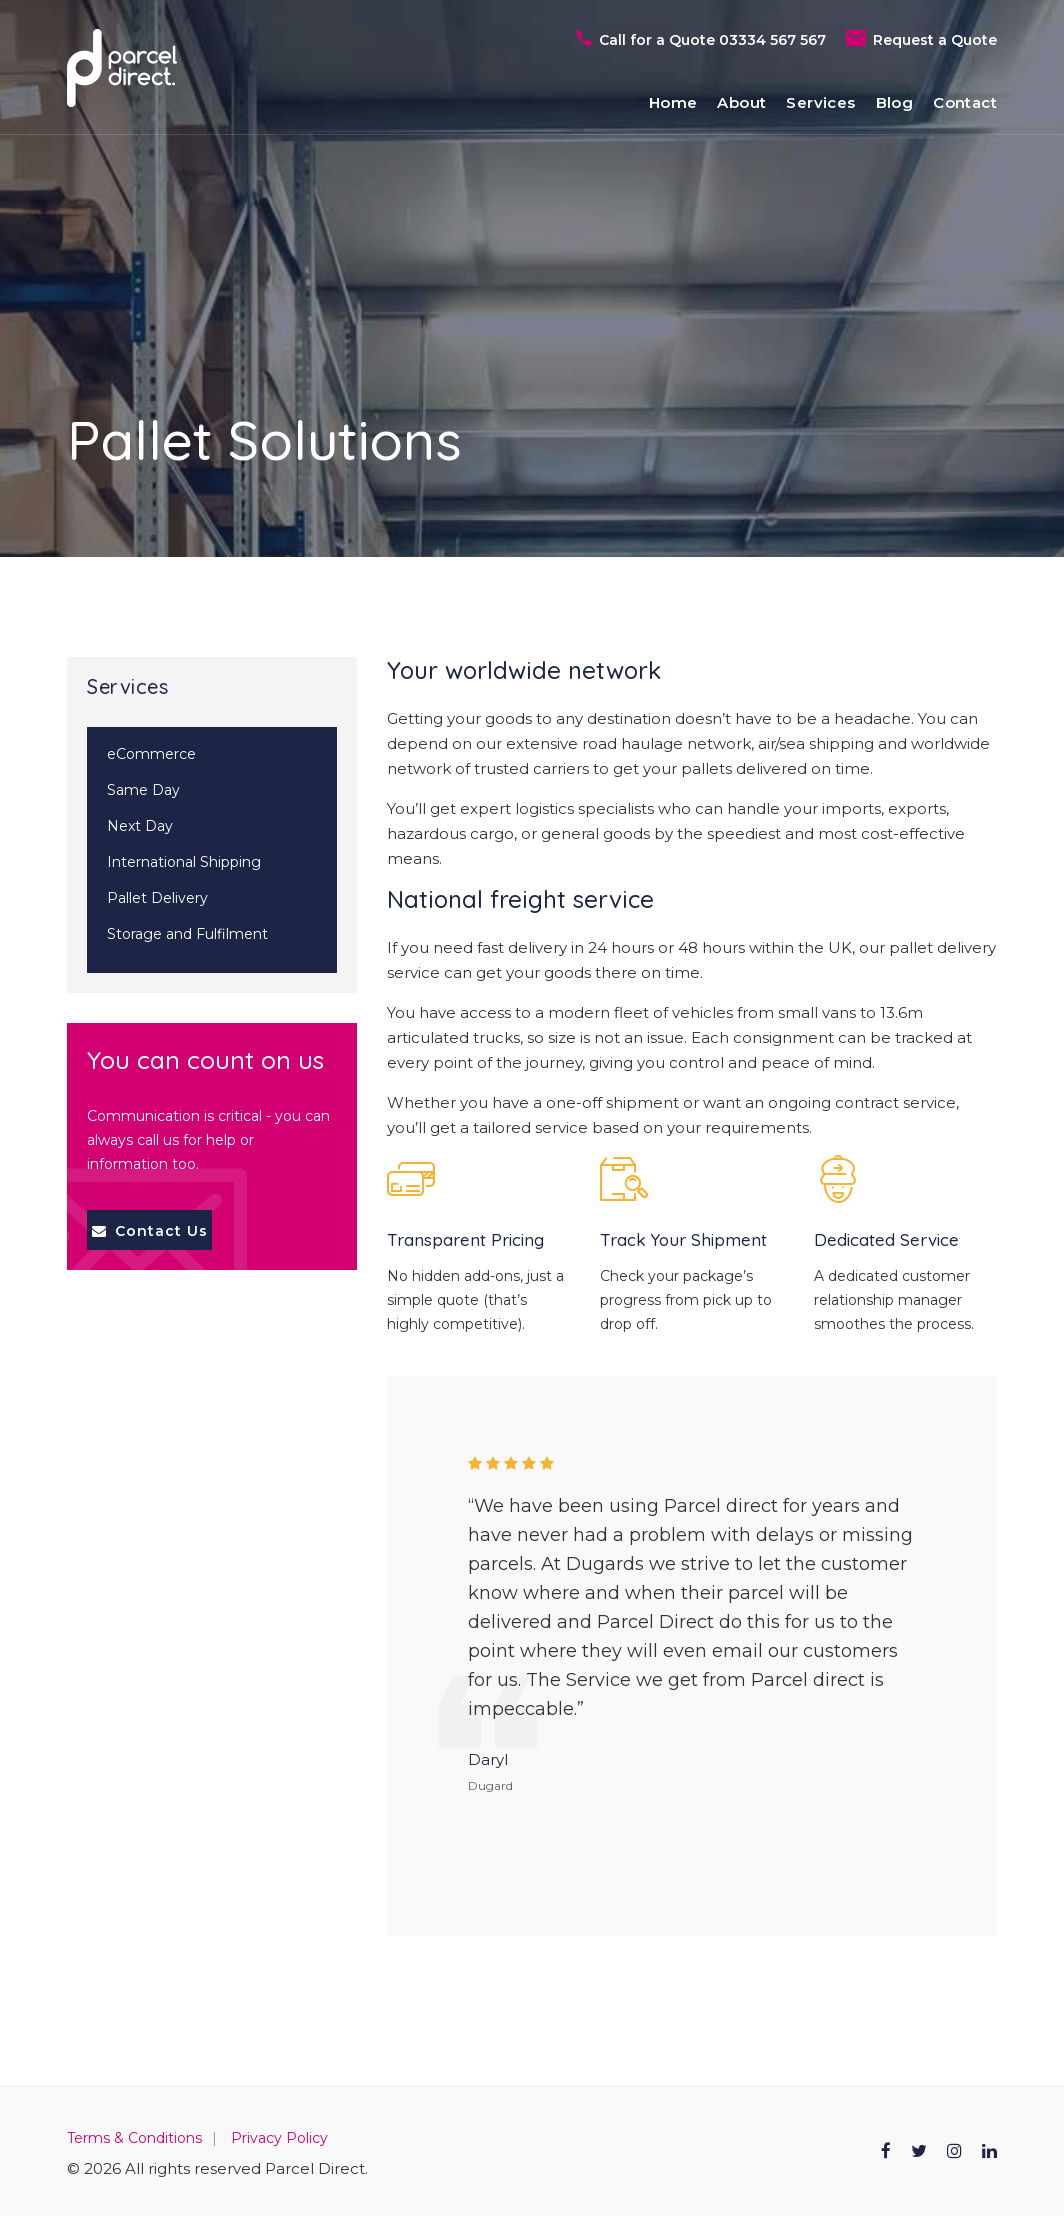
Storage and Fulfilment (187, 934)
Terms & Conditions (134, 2138)
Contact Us (150, 1231)
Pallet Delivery (157, 898)
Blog (895, 102)
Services (820, 102)
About (741, 102)
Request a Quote (935, 40)
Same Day (143, 790)
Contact (965, 102)
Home (673, 102)
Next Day (140, 826)
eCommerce (151, 754)
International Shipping (184, 862)
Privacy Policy (279, 2138)
